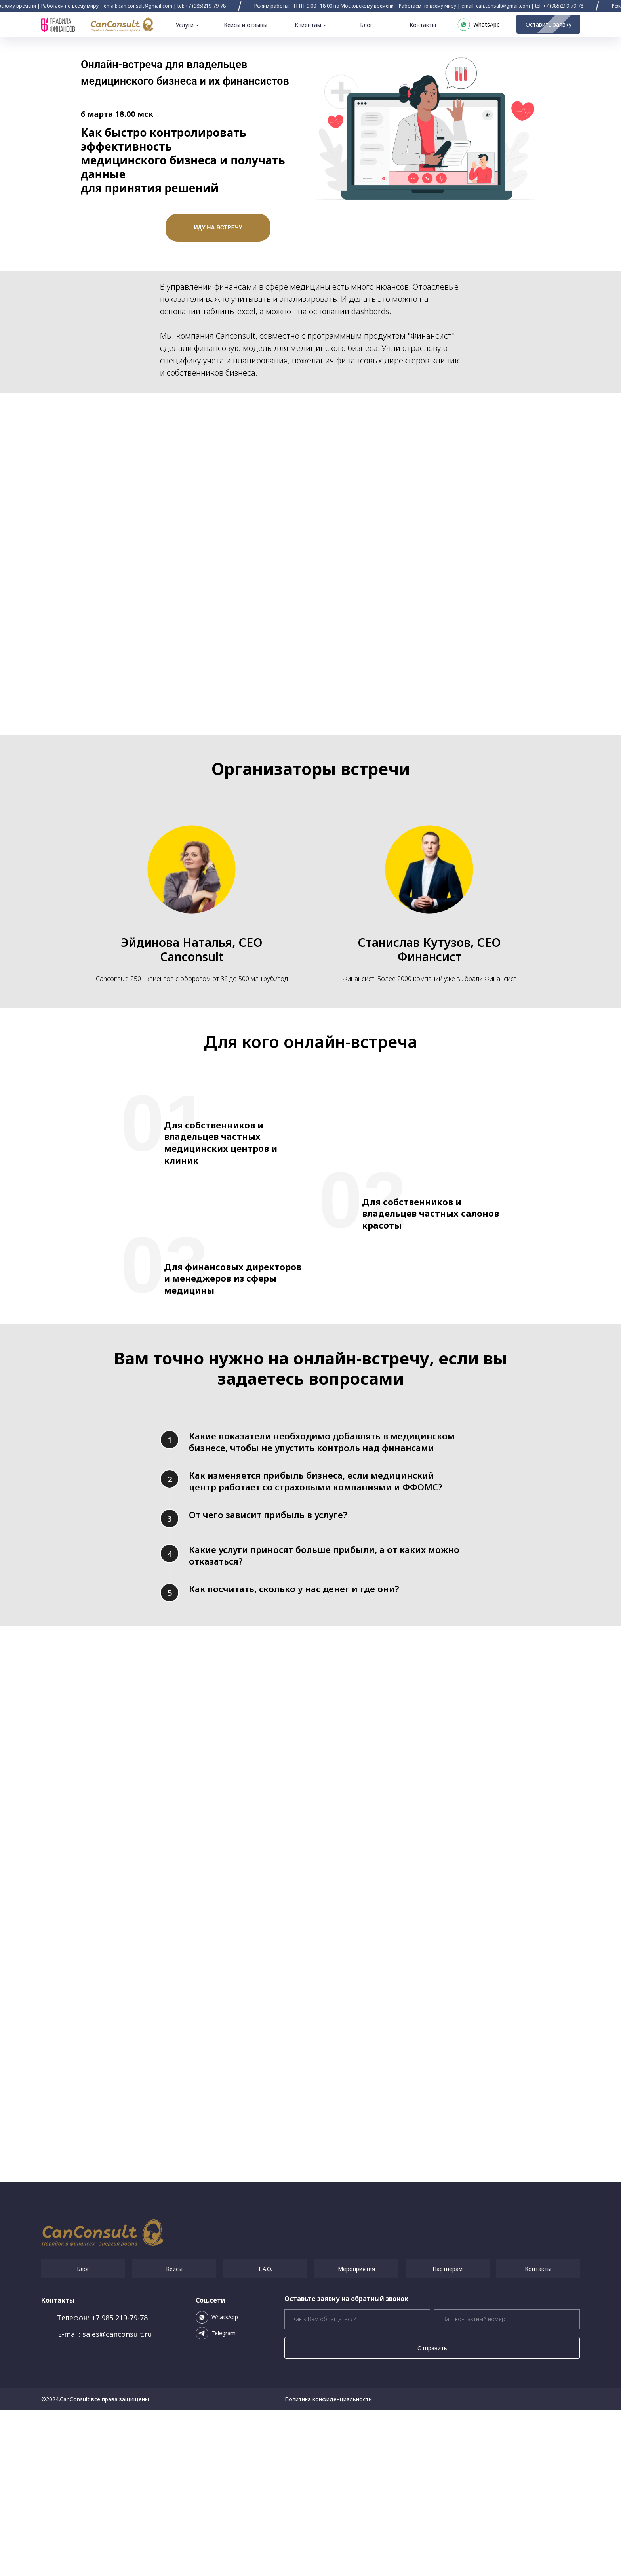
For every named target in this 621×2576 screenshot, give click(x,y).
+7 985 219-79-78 (119, 2483)
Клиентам (308, 25)
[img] (122, 24)
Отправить (432, 2514)
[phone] (507, 2485)
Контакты (423, 25)
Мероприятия (356, 2435)
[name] (357, 2485)
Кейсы (174, 2435)
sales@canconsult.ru (117, 2500)
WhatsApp (224, 2483)
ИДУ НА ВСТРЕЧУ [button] (218, 227)
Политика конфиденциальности (328, 2565)
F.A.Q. (265, 2435)
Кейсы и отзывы (245, 25)
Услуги (185, 25)
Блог (366, 25)
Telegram (223, 2499)
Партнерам (447, 2435)
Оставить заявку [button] (543, 24)
